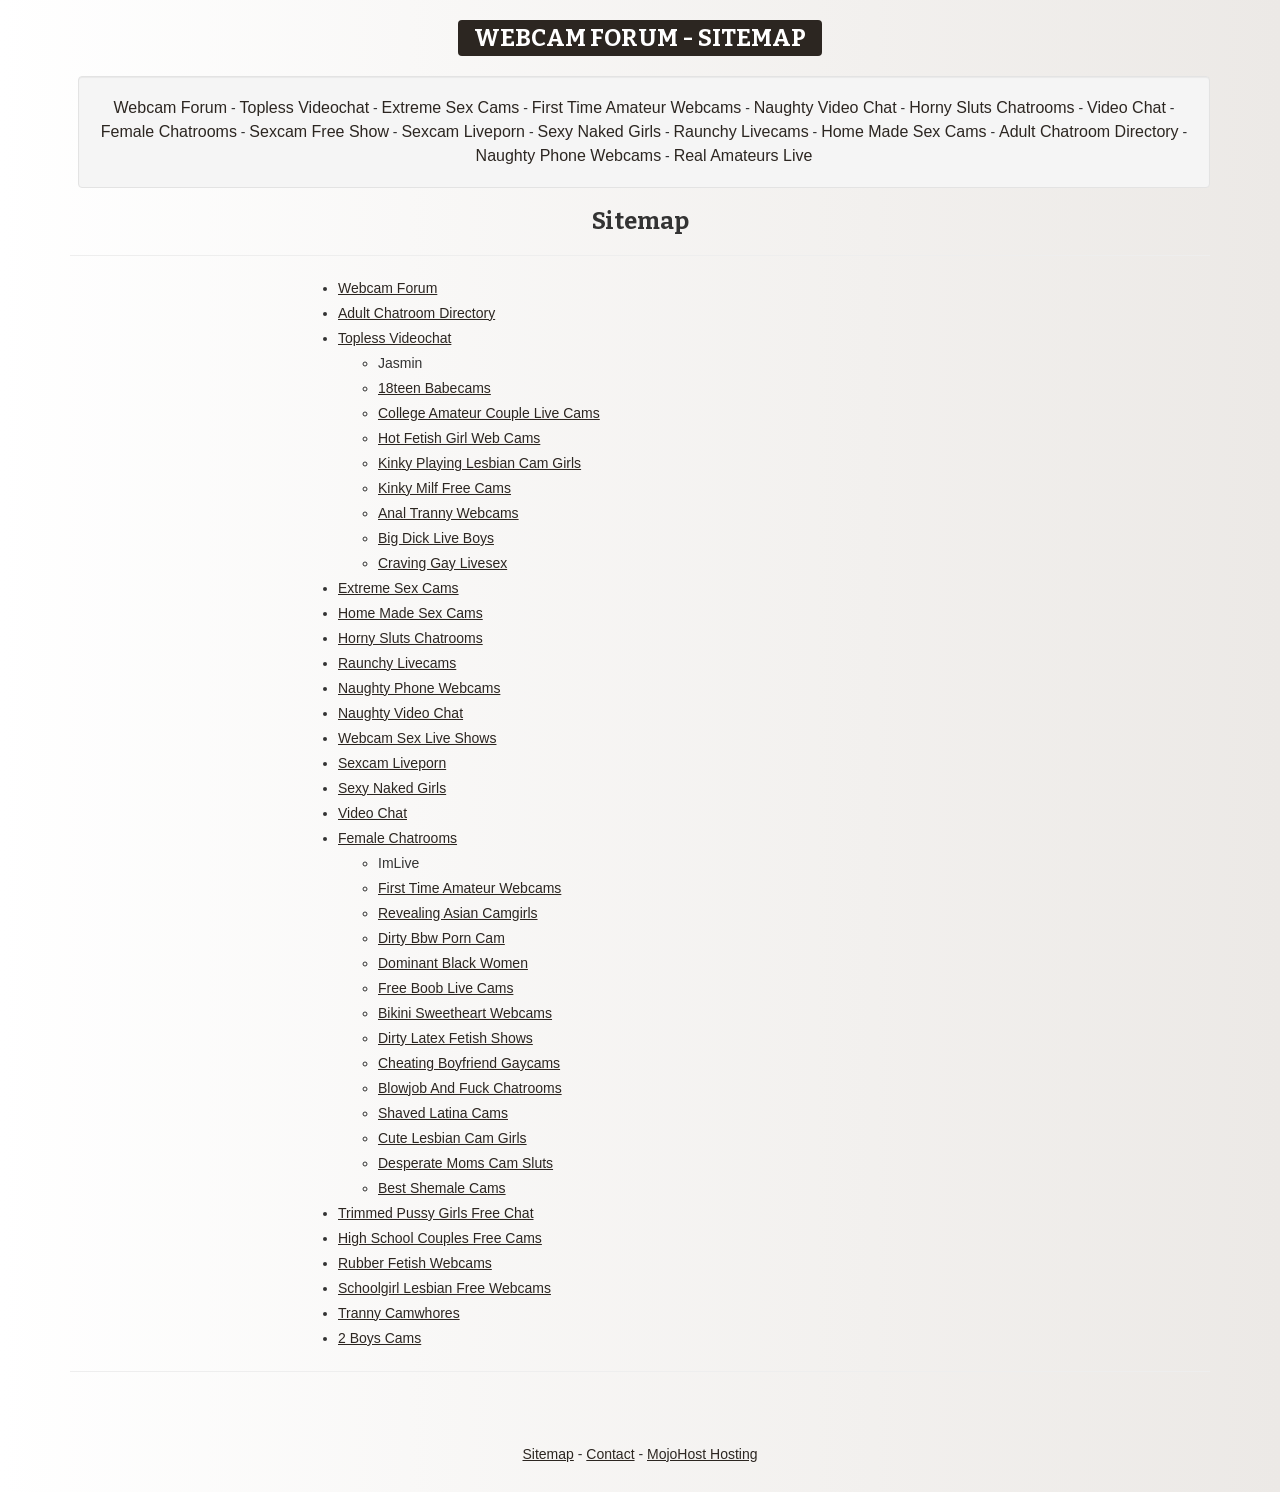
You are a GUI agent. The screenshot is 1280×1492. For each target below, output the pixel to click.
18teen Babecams (434, 388)
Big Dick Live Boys (436, 538)
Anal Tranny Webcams (448, 513)
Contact (610, 1454)
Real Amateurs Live (743, 155)
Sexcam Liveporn (463, 131)
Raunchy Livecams (741, 131)
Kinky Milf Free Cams (444, 488)
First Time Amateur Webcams (637, 107)
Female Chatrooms (169, 131)
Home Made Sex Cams (903, 131)
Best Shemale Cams (442, 1188)
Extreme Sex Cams (451, 107)
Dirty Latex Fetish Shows (455, 1038)
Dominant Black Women (453, 963)
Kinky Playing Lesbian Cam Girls (479, 463)
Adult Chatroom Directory (1089, 131)
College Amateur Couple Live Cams (489, 413)
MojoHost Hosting (702, 1454)
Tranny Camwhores (399, 1313)
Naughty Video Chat (825, 107)
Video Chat (1126, 107)
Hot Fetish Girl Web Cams (459, 438)
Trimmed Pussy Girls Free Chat (436, 1213)
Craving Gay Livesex (442, 563)
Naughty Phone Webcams (569, 155)
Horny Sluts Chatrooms (991, 107)
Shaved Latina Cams (443, 1113)
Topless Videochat (305, 107)
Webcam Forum (171, 107)
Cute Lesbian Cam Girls (452, 1138)
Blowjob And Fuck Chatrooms (470, 1088)
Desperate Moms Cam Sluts (465, 1163)
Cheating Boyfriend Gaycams (469, 1063)
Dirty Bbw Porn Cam (441, 938)
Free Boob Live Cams (445, 988)
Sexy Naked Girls (599, 131)
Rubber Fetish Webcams (415, 1263)
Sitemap (547, 1454)
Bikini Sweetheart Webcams (465, 1013)
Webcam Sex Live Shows (417, 738)
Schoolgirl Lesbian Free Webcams (444, 1288)
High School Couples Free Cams (440, 1238)
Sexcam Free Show (319, 131)
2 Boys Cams (379, 1338)
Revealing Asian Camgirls (458, 913)
